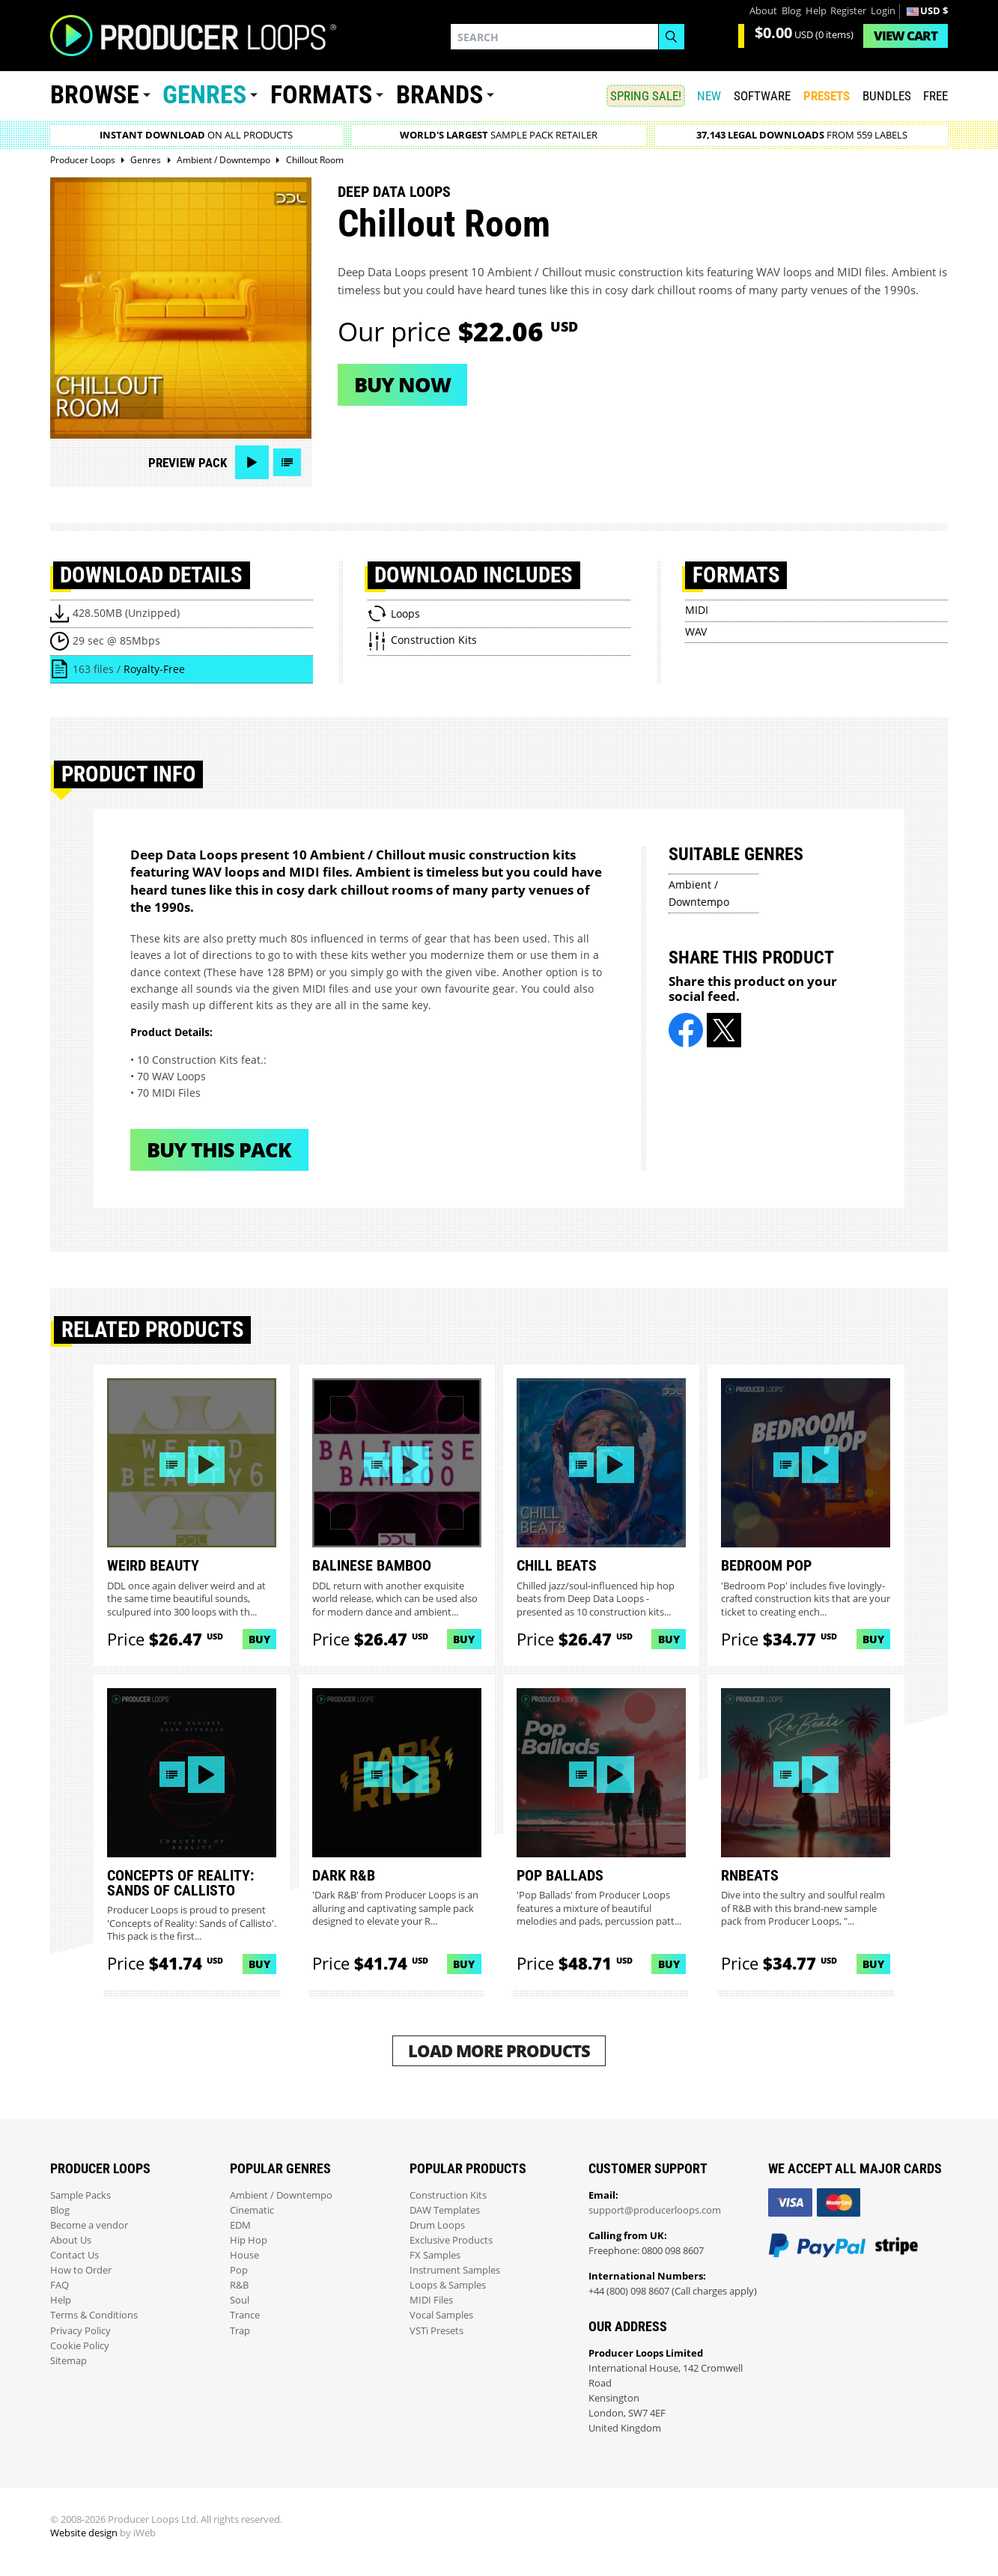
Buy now (402, 384)
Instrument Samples (455, 2270)
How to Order (81, 2270)
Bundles (886, 95)
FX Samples (435, 2255)
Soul (239, 2300)
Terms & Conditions (94, 2315)
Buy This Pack (219, 1149)
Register (848, 10)
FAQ (59, 2285)
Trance (245, 2315)
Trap (240, 2330)
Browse (94, 94)
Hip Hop (248, 2240)
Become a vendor (89, 2225)
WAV (696, 631)
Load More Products (499, 2050)
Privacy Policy (80, 2330)
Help (816, 10)
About (763, 10)
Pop (239, 2270)
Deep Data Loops (394, 192)
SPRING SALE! (645, 95)
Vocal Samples (441, 2315)
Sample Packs (80, 2195)
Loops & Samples (448, 2285)
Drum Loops (437, 2225)
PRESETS (826, 95)
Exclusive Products (451, 2240)
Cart (905, 35)
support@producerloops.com (654, 2210)
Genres (204, 94)
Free (935, 95)
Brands (439, 94)
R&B (239, 2285)
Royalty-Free (154, 669)
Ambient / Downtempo (281, 2195)
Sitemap (68, 2360)
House (244, 2255)
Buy (259, 1639)
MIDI (696, 610)
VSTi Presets (436, 2330)
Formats (321, 94)
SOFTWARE (762, 95)
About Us (70, 2240)
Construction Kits (448, 2195)
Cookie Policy (79, 2345)
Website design (84, 2533)
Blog (791, 10)
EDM (240, 2225)
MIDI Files (431, 2300)
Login (883, 10)
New (709, 95)
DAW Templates (445, 2210)
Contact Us (74, 2255)
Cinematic (252, 2210)
